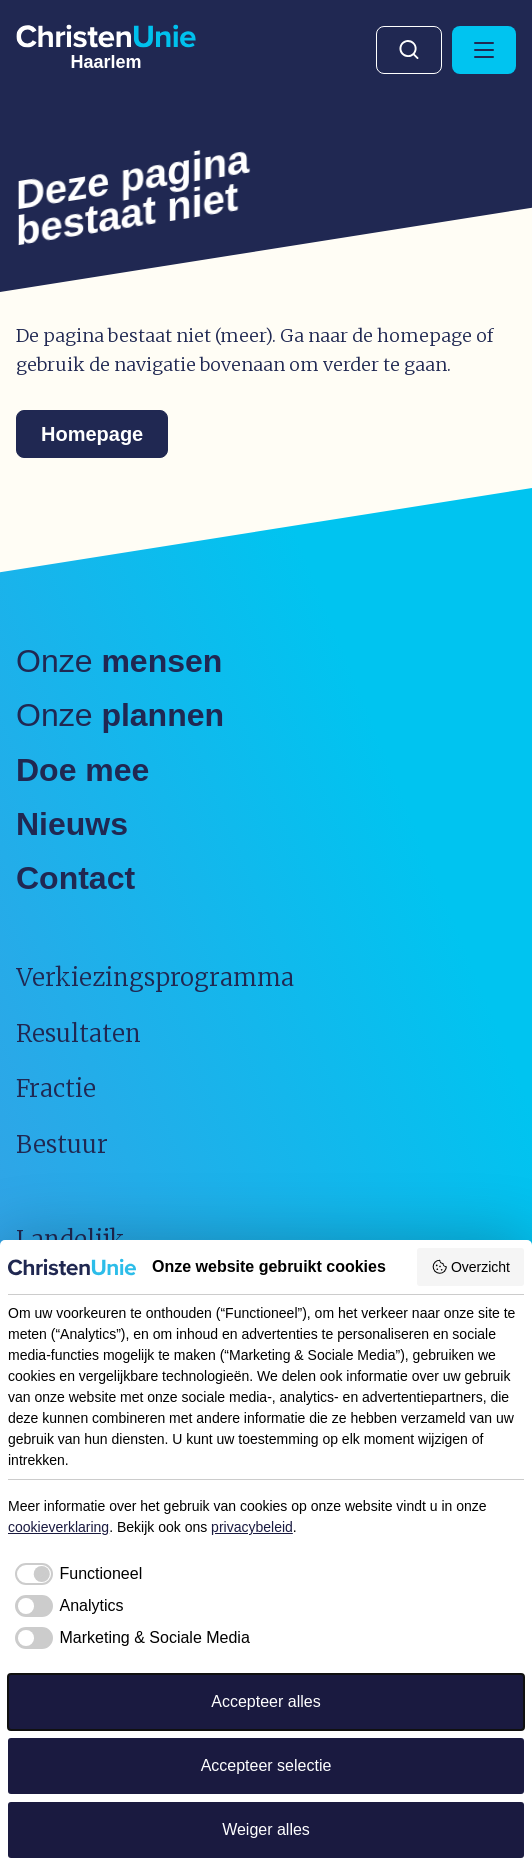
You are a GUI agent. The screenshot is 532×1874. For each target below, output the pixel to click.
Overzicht (470, 1267)
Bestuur (62, 1144)
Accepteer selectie (266, 1765)
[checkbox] (75, 1574)
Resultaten (78, 1033)
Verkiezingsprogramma (155, 977)
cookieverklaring (58, 1527)
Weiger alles (266, 1829)
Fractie (56, 1088)
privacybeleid (252, 1527)
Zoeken (409, 50)
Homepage (92, 434)
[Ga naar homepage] (106, 44)
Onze (119, 661)
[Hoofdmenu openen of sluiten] (484, 50)
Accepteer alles (265, 1701)
